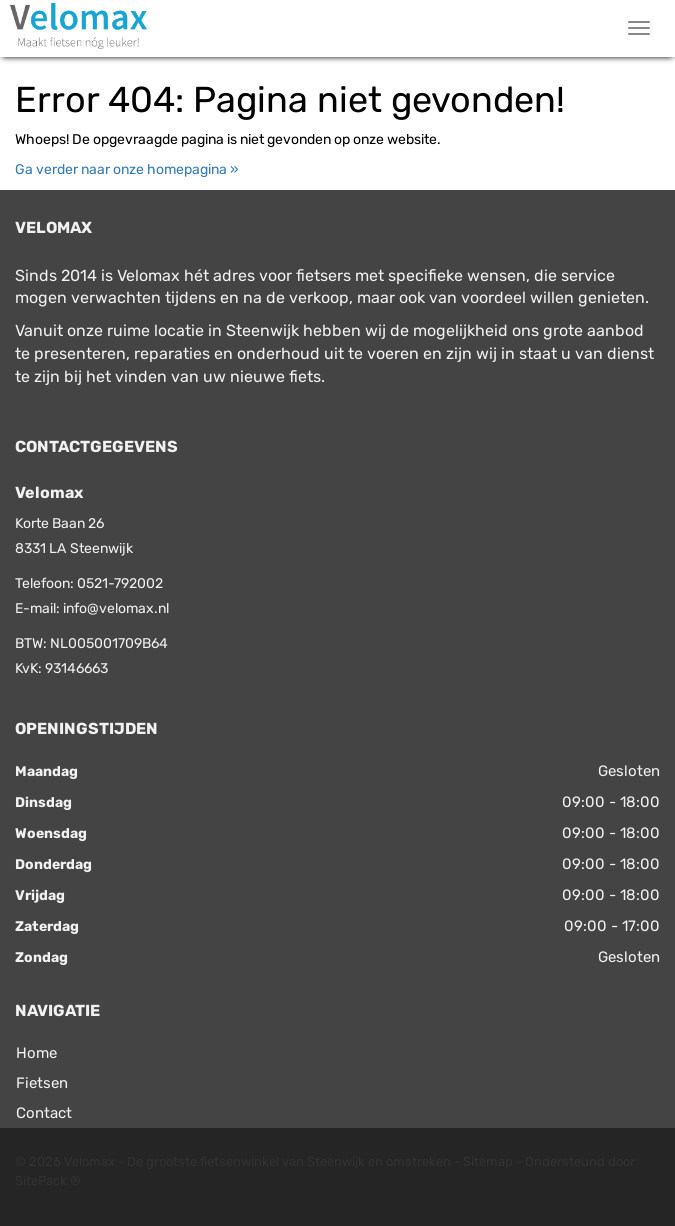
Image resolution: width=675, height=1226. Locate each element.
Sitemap (488, 1161)
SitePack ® (48, 1180)
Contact (44, 1113)
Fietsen (42, 1083)
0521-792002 (120, 583)
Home (36, 1053)
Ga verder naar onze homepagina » (127, 169)
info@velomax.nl (116, 608)
